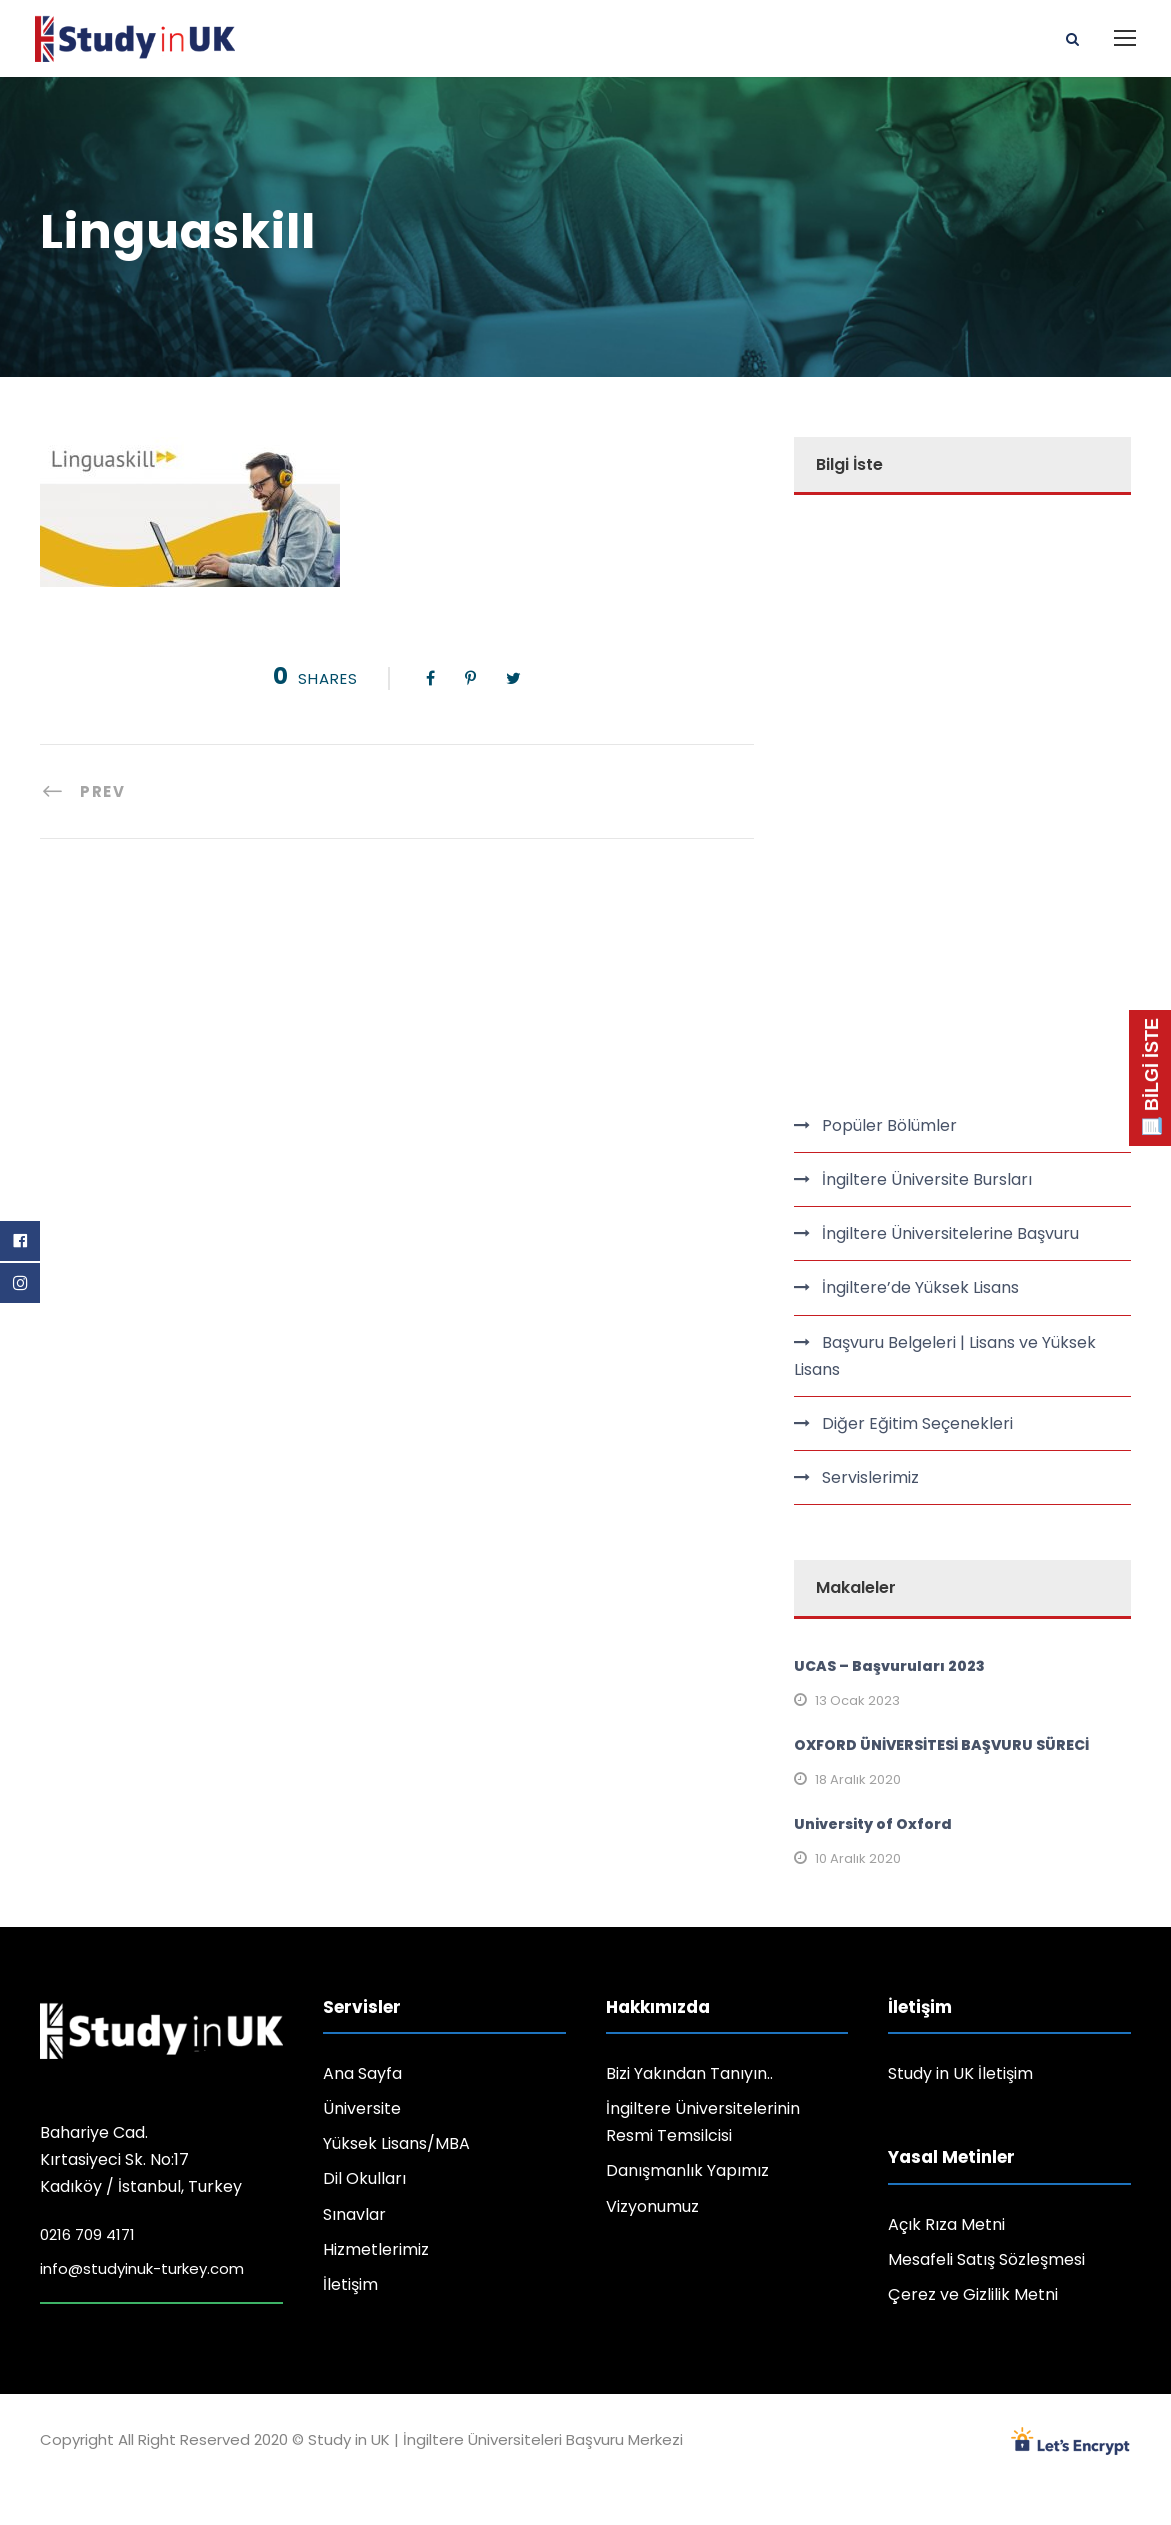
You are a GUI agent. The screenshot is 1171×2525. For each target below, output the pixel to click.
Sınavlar (354, 2214)
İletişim (350, 2284)
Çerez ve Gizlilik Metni (973, 2294)
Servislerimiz (870, 1477)
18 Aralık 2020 (858, 1779)
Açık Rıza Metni (946, 2224)
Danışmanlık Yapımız (687, 2170)
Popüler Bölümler (889, 1125)
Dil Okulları (364, 2178)
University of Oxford (873, 1824)
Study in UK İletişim (960, 2073)
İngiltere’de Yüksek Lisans (920, 1287)
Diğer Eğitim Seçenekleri (917, 1423)
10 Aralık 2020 (858, 1858)
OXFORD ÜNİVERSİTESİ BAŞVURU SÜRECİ (941, 1745)
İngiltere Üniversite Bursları (927, 1179)
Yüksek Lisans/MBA (396, 2143)
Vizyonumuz (652, 2206)
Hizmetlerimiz (376, 2249)
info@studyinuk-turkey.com (142, 2268)
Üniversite (362, 2108)
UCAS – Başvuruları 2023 (889, 1666)
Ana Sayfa (362, 2073)
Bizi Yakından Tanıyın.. (689, 2073)
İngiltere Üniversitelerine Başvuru (950, 1233)
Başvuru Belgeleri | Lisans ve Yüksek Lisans (945, 1356)
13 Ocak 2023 (857, 1700)
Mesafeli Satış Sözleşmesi (986, 2259)
